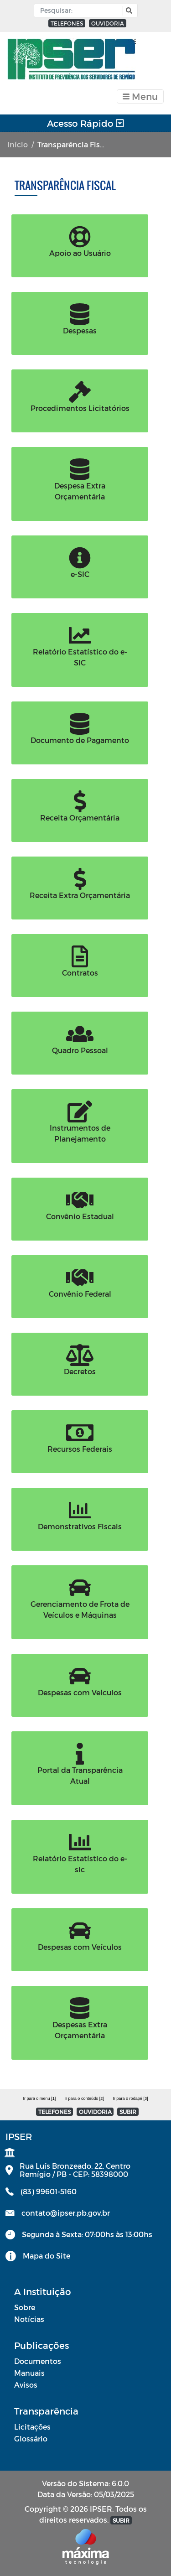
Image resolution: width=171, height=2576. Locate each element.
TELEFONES (67, 23)
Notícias (29, 2319)
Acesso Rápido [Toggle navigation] (85, 123)
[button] (128, 11)
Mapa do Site (46, 2255)
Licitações (32, 2426)
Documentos (37, 2361)
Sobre (24, 2307)
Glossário (30, 2438)
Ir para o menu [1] (39, 2098)
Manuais (29, 2372)
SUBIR (127, 2112)
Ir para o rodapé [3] (130, 2098)
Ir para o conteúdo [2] (84, 2098)
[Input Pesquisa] (80, 10)
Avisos (25, 2384)
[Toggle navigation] (140, 96)
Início (17, 144)
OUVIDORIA (107, 23)
